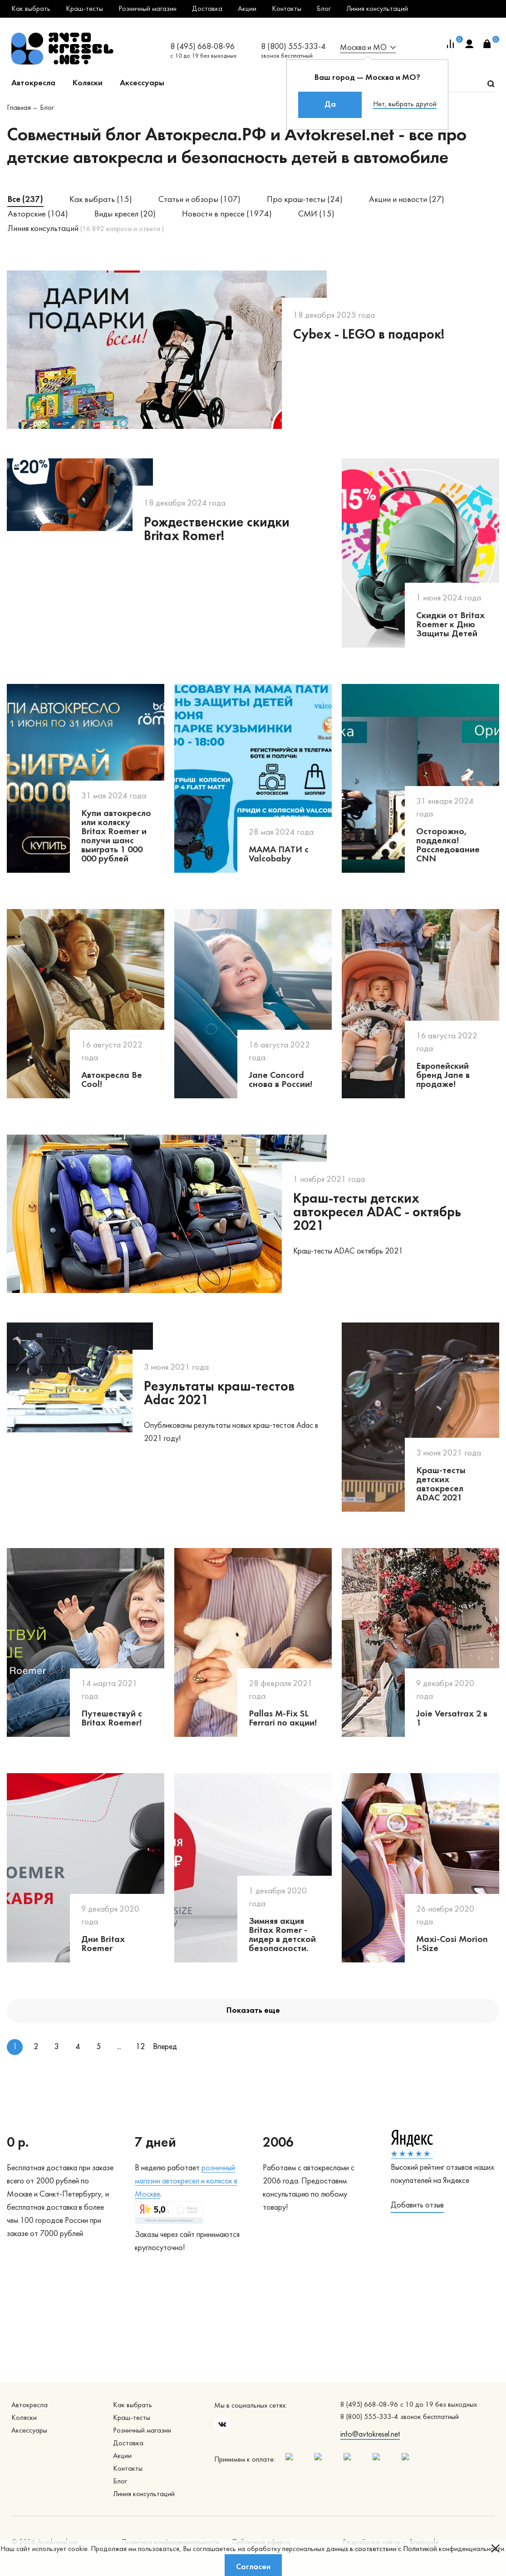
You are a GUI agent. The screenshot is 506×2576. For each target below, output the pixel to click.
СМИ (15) (316, 214)
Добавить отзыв (417, 2205)
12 (140, 2047)
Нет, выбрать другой (405, 104)
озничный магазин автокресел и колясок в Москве (186, 2181)
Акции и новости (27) (406, 200)
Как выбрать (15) (100, 200)
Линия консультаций (86, 229)
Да (330, 104)
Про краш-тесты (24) (305, 200)
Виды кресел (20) (125, 214)
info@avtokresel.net (370, 2434)
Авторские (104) (38, 214)
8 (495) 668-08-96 (202, 47)
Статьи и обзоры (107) (199, 200)
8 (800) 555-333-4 (293, 47)
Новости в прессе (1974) (227, 214)
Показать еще (253, 2011)
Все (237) (25, 200)
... (119, 2047)
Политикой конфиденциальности (453, 2549)
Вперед (161, 2047)
